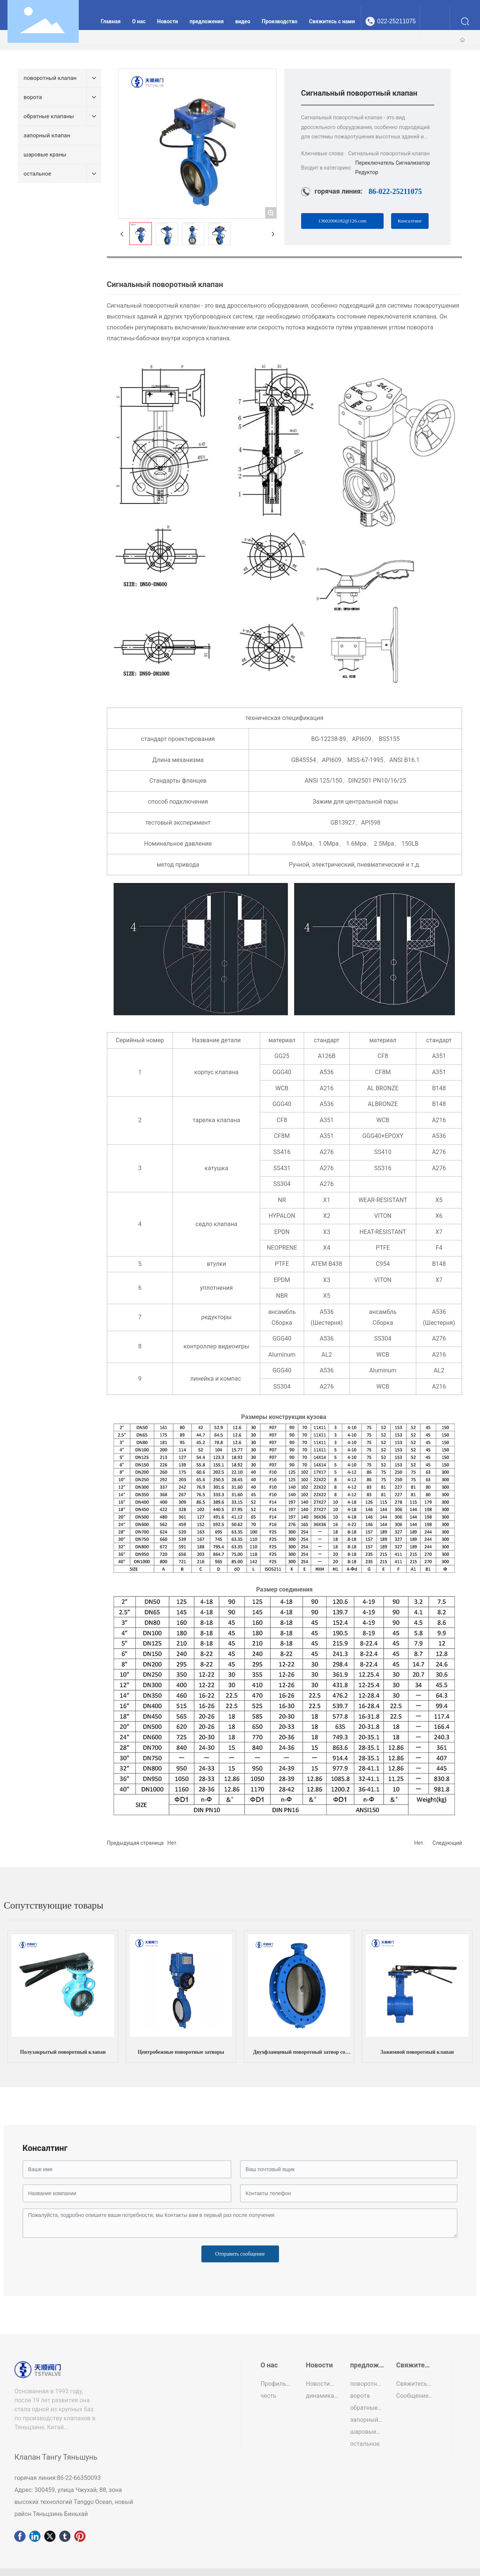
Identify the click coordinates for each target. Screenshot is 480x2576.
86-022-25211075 (395, 191)
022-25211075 (396, 21)
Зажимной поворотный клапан (417, 2052)
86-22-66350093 (79, 2477)
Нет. (172, 1843)
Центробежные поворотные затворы (181, 2052)
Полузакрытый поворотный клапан (62, 2052)
